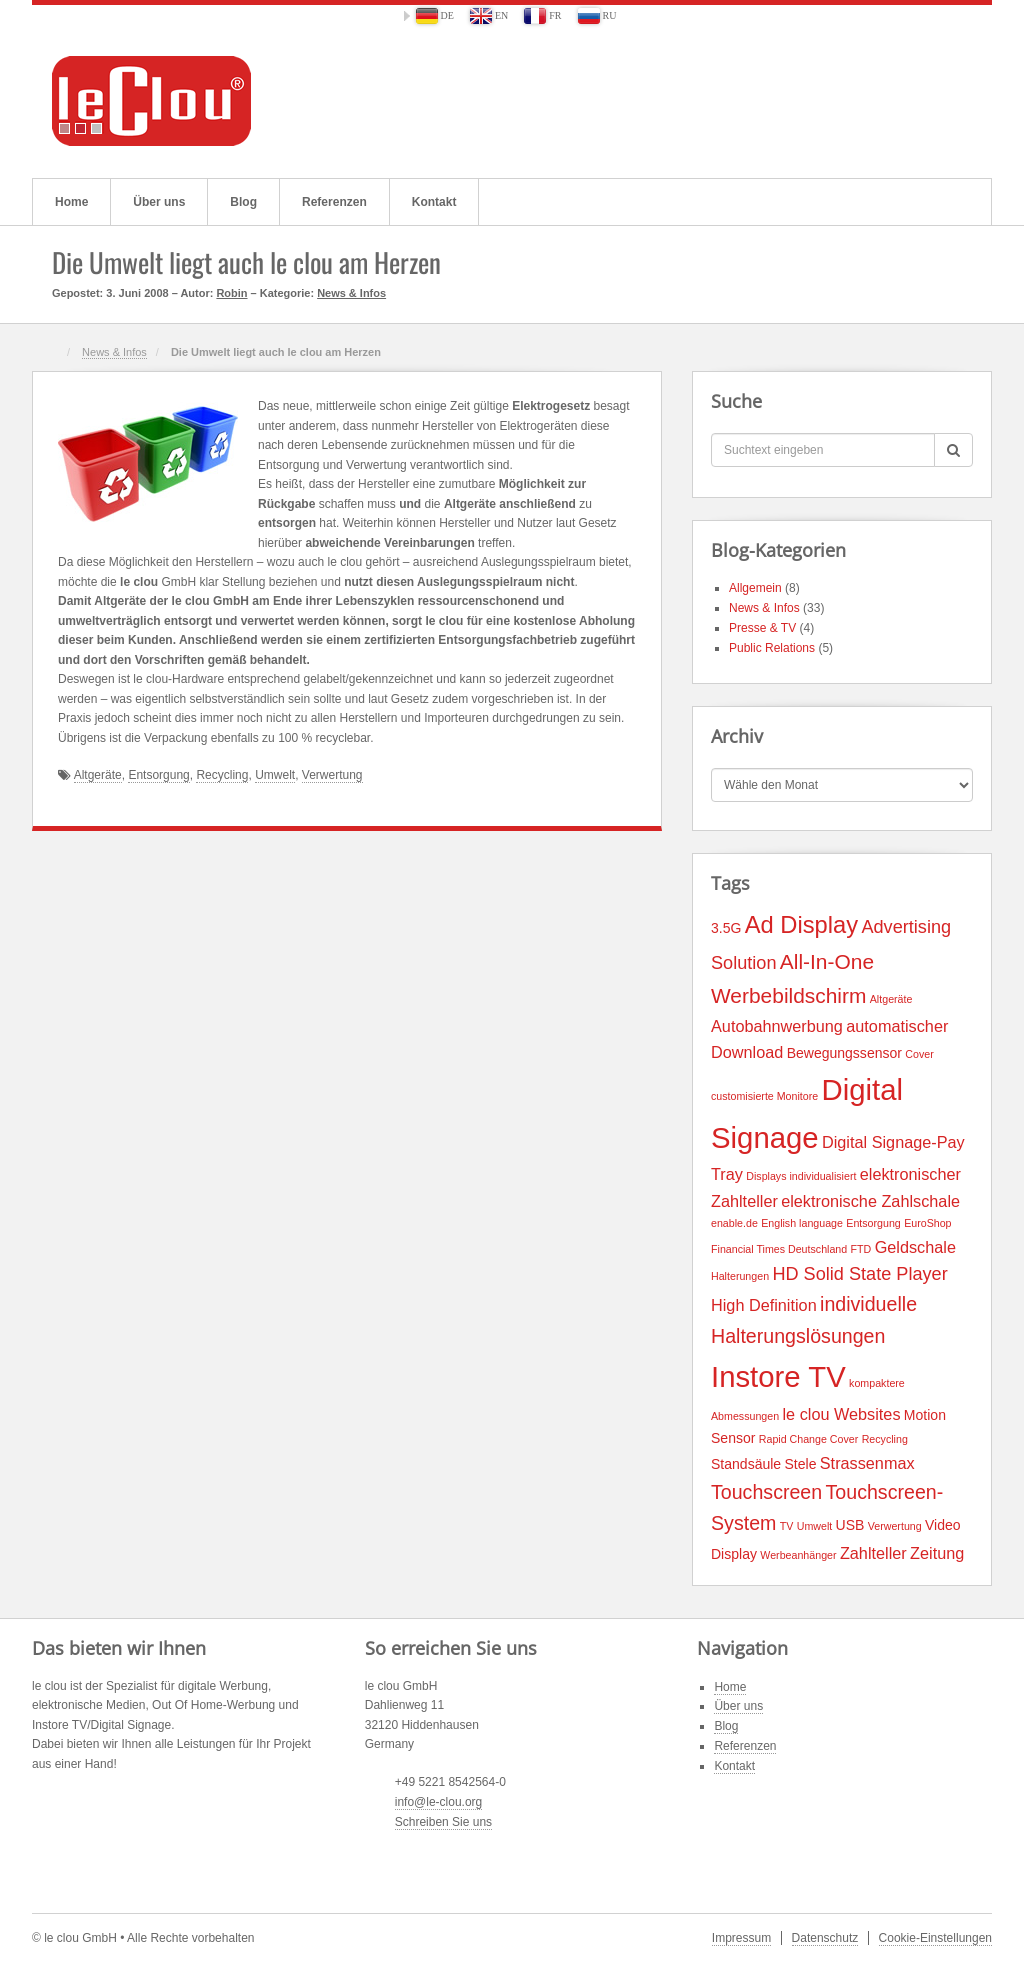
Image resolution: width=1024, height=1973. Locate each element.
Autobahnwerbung (777, 1026)
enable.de (734, 1223)
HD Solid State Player (859, 1274)
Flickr (889, 101)
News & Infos (351, 293)
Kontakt (434, 202)
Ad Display (801, 925)
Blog (243, 202)
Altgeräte (98, 775)
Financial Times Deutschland (779, 1249)
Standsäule (746, 1464)
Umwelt (275, 775)
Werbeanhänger (798, 1555)
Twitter (916, 101)
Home (71, 202)
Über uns (159, 202)
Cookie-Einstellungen (935, 1938)
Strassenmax (867, 1463)
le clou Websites (841, 1414)
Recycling (222, 775)
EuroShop (927, 1223)
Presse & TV (762, 628)
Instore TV (778, 1376)
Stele (800, 1464)
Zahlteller (873, 1553)
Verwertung (332, 775)
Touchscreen (766, 1492)
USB (850, 1525)
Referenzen (334, 202)
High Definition (764, 1305)
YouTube (943, 101)
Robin (231, 293)
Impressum (741, 1938)
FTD (861, 1249)
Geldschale (915, 1247)
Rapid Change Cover (809, 1439)
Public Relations (772, 648)
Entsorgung (158, 775)
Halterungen (740, 1276)
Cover (919, 1054)
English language (802, 1223)
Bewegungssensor (844, 1053)
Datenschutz (825, 1938)
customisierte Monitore (764, 1096)
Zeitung (937, 1553)
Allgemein (755, 588)
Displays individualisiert (801, 1176)
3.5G (726, 928)
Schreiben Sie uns (443, 1822)
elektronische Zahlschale (870, 1201)
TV (787, 1526)
